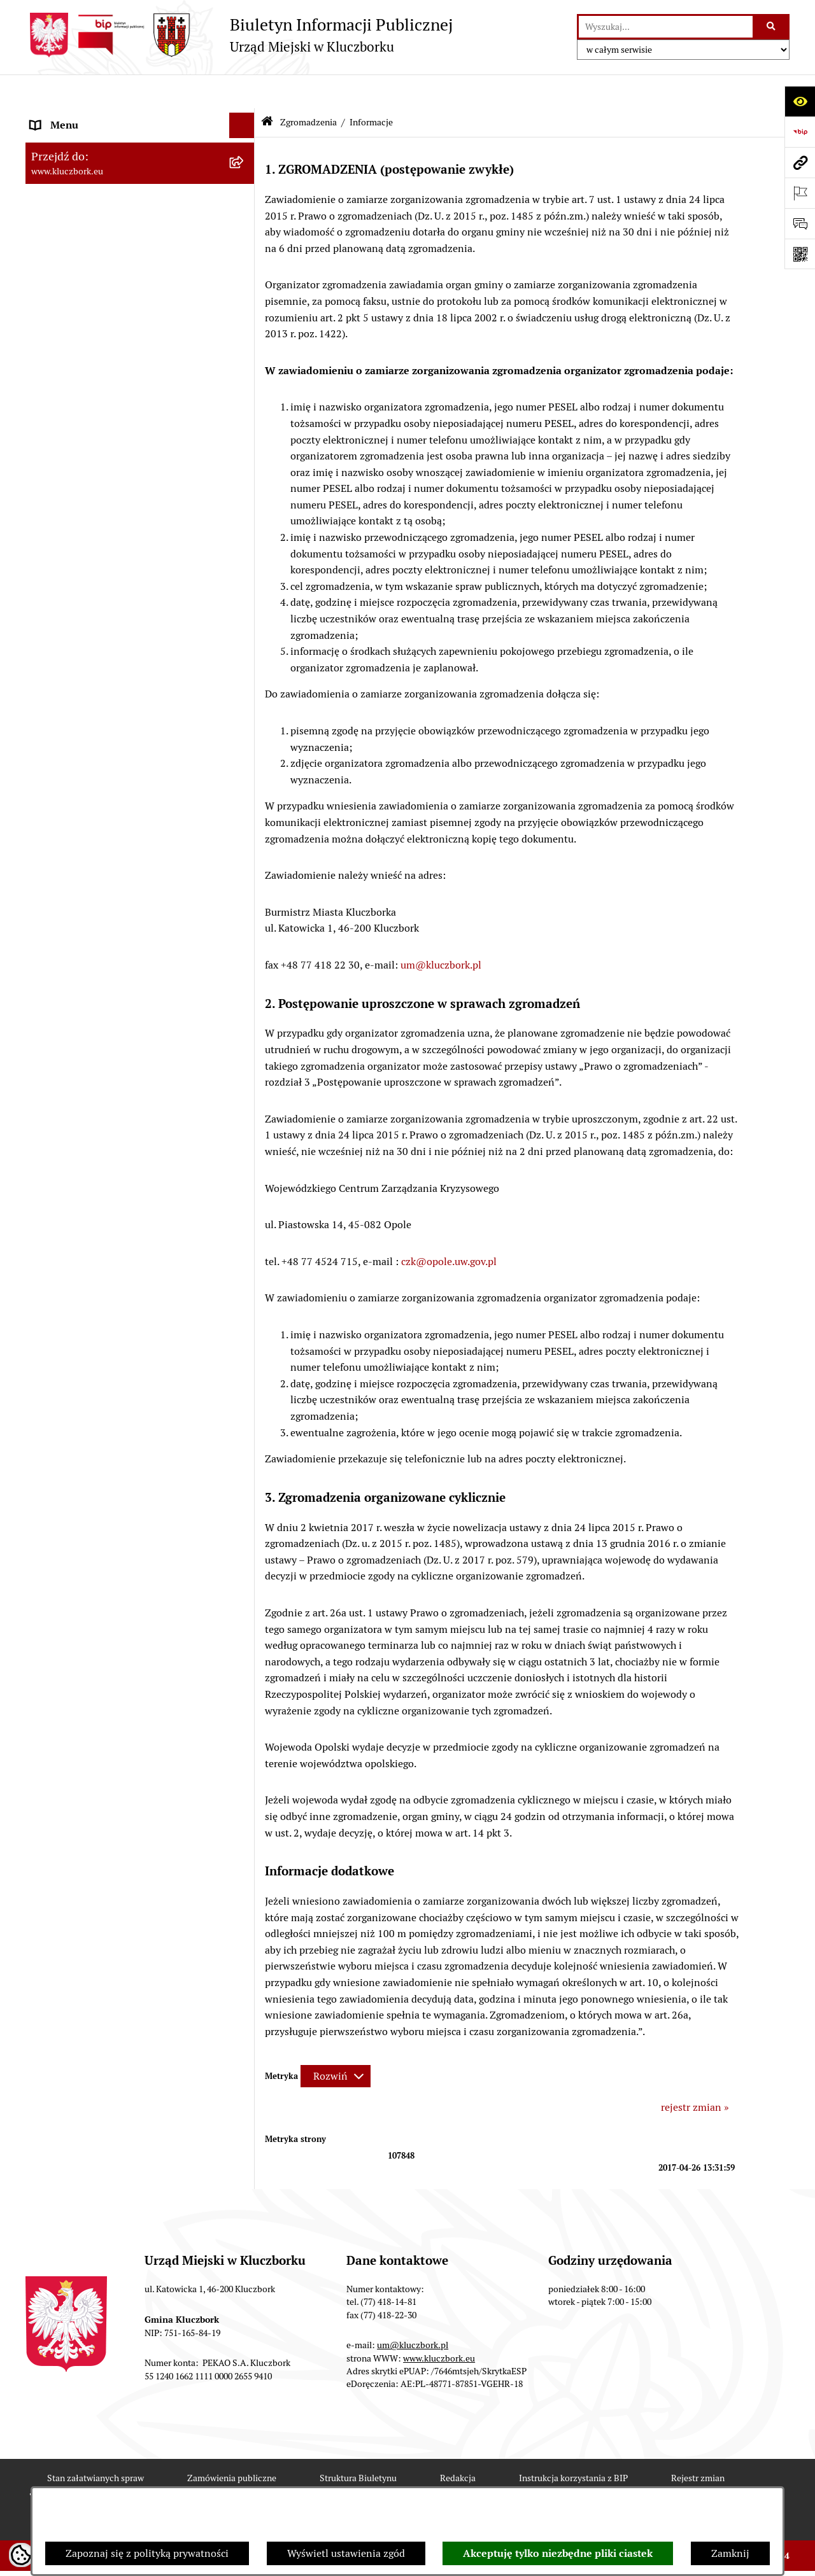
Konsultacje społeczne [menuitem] (81, 1322)
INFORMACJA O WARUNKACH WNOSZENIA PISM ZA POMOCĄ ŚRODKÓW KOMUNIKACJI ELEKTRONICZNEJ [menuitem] (106, 1619)
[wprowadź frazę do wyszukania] (666, 26)
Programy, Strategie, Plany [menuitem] (91, 804)
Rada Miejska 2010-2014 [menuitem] (87, 218)
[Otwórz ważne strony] (799, 193)
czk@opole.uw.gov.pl (449, 1227)
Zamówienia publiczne (231, 2444)
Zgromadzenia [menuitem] (63, 1048)
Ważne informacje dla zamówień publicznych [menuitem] (105, 613)
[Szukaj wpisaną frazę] (772, 26)
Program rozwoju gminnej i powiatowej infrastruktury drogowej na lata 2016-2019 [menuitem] (128, 1207)
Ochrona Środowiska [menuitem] (77, 880)
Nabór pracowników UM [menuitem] (85, 1174)
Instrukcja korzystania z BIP (573, 2444)
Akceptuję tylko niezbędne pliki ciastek (558, 2553)
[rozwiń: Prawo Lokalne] (244, 402)
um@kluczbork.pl (440, 930)
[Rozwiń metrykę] (336, 2042)
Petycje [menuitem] (47, 753)
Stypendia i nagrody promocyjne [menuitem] (104, 1505)
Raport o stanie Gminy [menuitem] (82, 452)
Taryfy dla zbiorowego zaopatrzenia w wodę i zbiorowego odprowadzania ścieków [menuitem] (129, 1355)
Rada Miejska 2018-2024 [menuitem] (87, 167)
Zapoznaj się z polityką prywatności (147, 2553)
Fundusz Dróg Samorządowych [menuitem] (100, 1413)
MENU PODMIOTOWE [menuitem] (81, 116)
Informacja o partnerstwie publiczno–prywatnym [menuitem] (117, 1248)
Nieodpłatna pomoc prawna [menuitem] (94, 1149)
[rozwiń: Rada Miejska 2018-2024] (244, 168)
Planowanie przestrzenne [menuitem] (89, 529)
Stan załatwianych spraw (95, 2444)
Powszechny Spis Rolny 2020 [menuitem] (97, 1388)
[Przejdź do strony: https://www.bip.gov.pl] (799, 131)
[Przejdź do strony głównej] (239, 35)
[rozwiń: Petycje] (244, 753)
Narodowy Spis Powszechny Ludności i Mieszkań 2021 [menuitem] (119, 1446)
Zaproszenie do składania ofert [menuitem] (101, 687)
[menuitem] (140, 1082)
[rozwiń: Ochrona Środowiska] (244, 881)
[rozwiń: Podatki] (244, 478)
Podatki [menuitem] (48, 478)
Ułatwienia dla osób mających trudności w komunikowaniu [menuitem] (126, 913)
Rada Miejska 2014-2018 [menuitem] (87, 193)
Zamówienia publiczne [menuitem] (82, 580)
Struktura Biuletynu (358, 2444)
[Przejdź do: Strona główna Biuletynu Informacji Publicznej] (267, 89)
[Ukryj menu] (242, 91)
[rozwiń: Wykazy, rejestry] (244, 947)
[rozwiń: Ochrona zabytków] (244, 555)
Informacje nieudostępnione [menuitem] (95, 335)
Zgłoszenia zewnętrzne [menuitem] (83, 1571)
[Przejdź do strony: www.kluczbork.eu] (799, 162)
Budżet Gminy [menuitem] (63, 427)
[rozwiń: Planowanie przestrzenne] (244, 529)
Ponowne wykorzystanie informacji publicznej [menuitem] (111, 368)
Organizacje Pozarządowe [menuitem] (89, 778)
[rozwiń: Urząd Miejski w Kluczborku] (244, 244)
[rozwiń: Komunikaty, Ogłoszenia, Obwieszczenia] (244, 830)
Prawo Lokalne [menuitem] (64, 402)
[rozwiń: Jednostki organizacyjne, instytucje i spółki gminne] (244, 270)
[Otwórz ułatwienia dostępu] (799, 101)
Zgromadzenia (308, 88)
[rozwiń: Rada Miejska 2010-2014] (244, 219)
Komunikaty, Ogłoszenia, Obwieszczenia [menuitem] (122, 829)
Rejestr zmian (698, 2444)
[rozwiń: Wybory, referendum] (244, 972)
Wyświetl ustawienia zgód (346, 2553)
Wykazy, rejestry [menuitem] (67, 946)
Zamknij (730, 2553)
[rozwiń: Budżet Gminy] (244, 428)
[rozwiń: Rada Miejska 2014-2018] (244, 193)
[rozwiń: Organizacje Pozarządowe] (244, 779)
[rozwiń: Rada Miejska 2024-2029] (244, 142)
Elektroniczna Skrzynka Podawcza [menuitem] (108, 855)
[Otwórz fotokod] (799, 254)
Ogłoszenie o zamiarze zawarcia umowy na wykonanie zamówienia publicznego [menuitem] (128, 720)
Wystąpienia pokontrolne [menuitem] (88, 1023)
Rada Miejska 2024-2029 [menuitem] (87, 142)
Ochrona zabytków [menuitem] (73, 554)
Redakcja (458, 2444)
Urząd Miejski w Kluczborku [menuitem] (94, 244)
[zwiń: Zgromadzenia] (244, 1049)
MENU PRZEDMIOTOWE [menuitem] (87, 310)
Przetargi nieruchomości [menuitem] (86, 503)
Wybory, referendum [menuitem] (76, 972)
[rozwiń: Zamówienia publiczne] (244, 580)
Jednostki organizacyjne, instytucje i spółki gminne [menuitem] (128, 277)
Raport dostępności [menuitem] (74, 1480)
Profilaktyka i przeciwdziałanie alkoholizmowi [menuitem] (101, 1289)
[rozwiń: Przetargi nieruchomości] (244, 504)
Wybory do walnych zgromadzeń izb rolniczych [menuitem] (112, 1538)
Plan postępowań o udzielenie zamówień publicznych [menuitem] (124, 654)
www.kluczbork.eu (439, 2324)
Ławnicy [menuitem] (49, 997)
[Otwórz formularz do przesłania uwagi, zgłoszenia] (799, 223)
